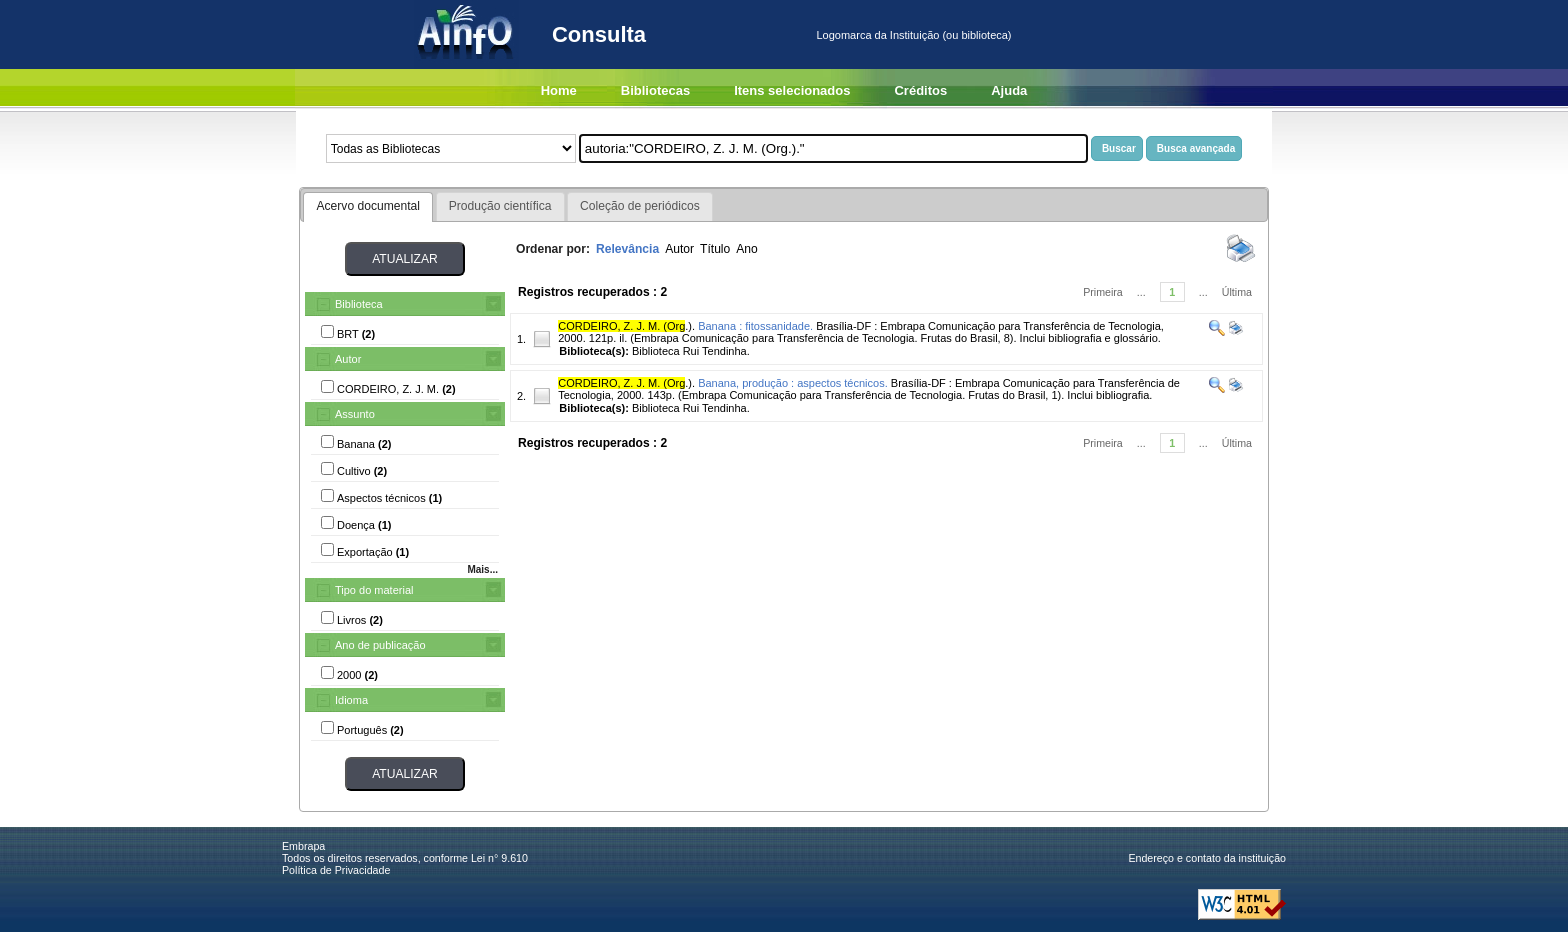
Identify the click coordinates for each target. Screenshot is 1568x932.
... (1141, 292)
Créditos (920, 90)
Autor (348, 359)
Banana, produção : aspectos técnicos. (793, 383)
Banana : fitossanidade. (755, 326)
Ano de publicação (380, 645)
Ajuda (1009, 90)
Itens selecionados (792, 90)
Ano (747, 249)
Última (1237, 292)
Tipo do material (374, 590)
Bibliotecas (655, 90)
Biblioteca (359, 304)
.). (626, 326)
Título (715, 249)
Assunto (355, 414)
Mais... (482, 569)
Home (559, 90)
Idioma (351, 700)
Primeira (1103, 292)
